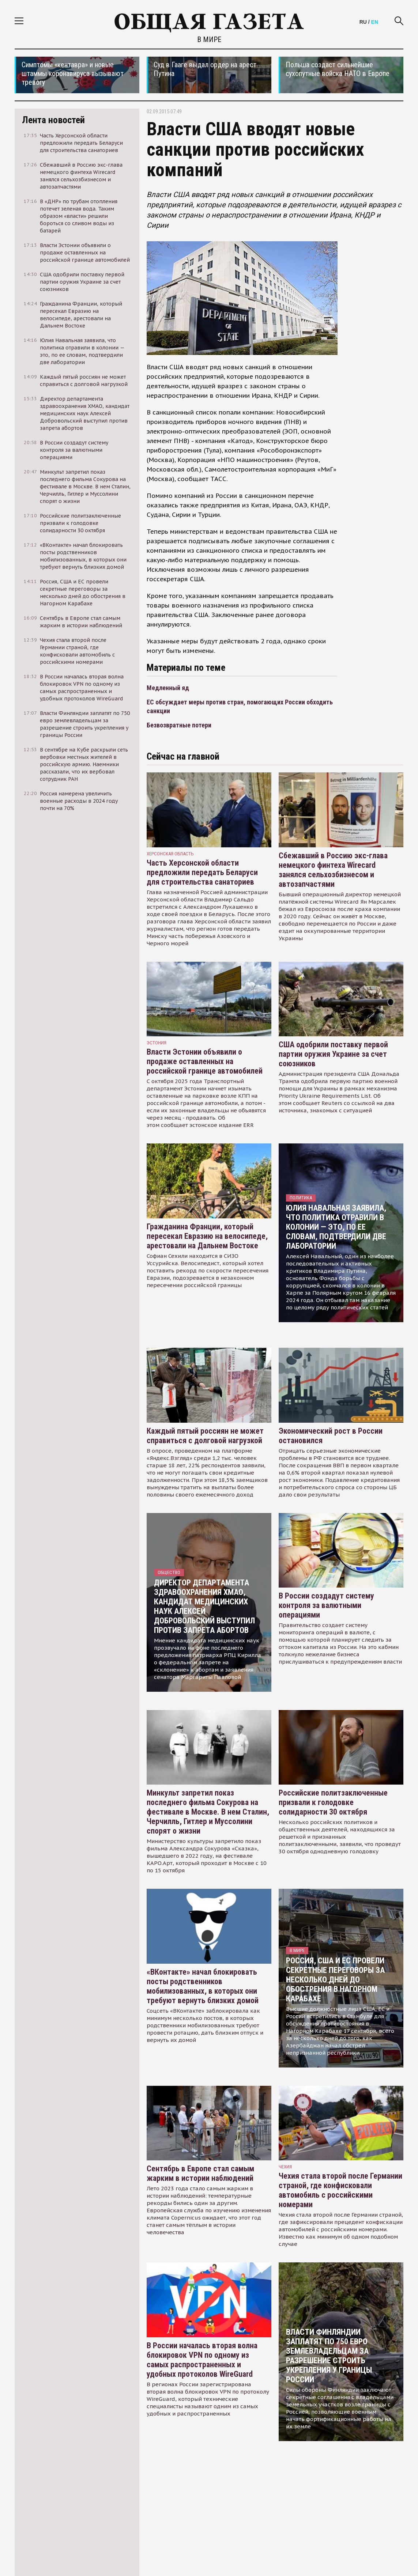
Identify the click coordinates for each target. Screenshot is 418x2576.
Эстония (156, 1042)
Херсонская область (170, 853)
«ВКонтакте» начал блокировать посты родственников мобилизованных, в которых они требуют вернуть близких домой (203, 1986)
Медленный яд (168, 688)
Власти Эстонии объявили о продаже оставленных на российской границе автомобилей (205, 1061)
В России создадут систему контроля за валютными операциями (326, 1605)
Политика (301, 1197)
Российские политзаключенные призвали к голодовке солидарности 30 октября (333, 1802)
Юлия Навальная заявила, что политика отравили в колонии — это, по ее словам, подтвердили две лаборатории (336, 1227)
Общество (169, 1572)
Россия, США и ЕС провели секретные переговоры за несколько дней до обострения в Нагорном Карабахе (335, 1979)
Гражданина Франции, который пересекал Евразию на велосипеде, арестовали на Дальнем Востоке (207, 1236)
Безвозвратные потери (179, 725)
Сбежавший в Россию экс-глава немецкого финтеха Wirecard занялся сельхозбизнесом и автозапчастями (333, 870)
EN (374, 22)
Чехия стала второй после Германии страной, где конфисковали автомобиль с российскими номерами (340, 2190)
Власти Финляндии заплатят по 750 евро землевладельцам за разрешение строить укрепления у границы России (329, 2355)
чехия (285, 2167)
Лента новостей (53, 119)
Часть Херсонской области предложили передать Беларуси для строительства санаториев (202, 872)
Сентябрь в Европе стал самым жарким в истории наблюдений (200, 2173)
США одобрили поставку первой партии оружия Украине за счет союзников (333, 1054)
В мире (209, 39)
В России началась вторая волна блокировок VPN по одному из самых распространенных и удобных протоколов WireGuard (202, 2360)
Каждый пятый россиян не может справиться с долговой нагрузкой (205, 1435)
